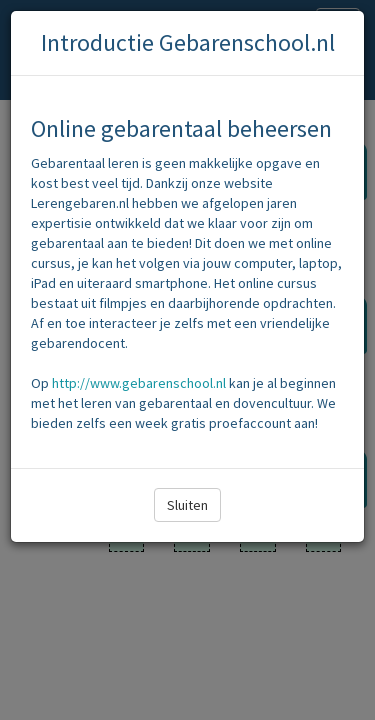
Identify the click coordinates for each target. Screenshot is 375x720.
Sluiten (187, 505)
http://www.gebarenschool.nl (139, 383)
